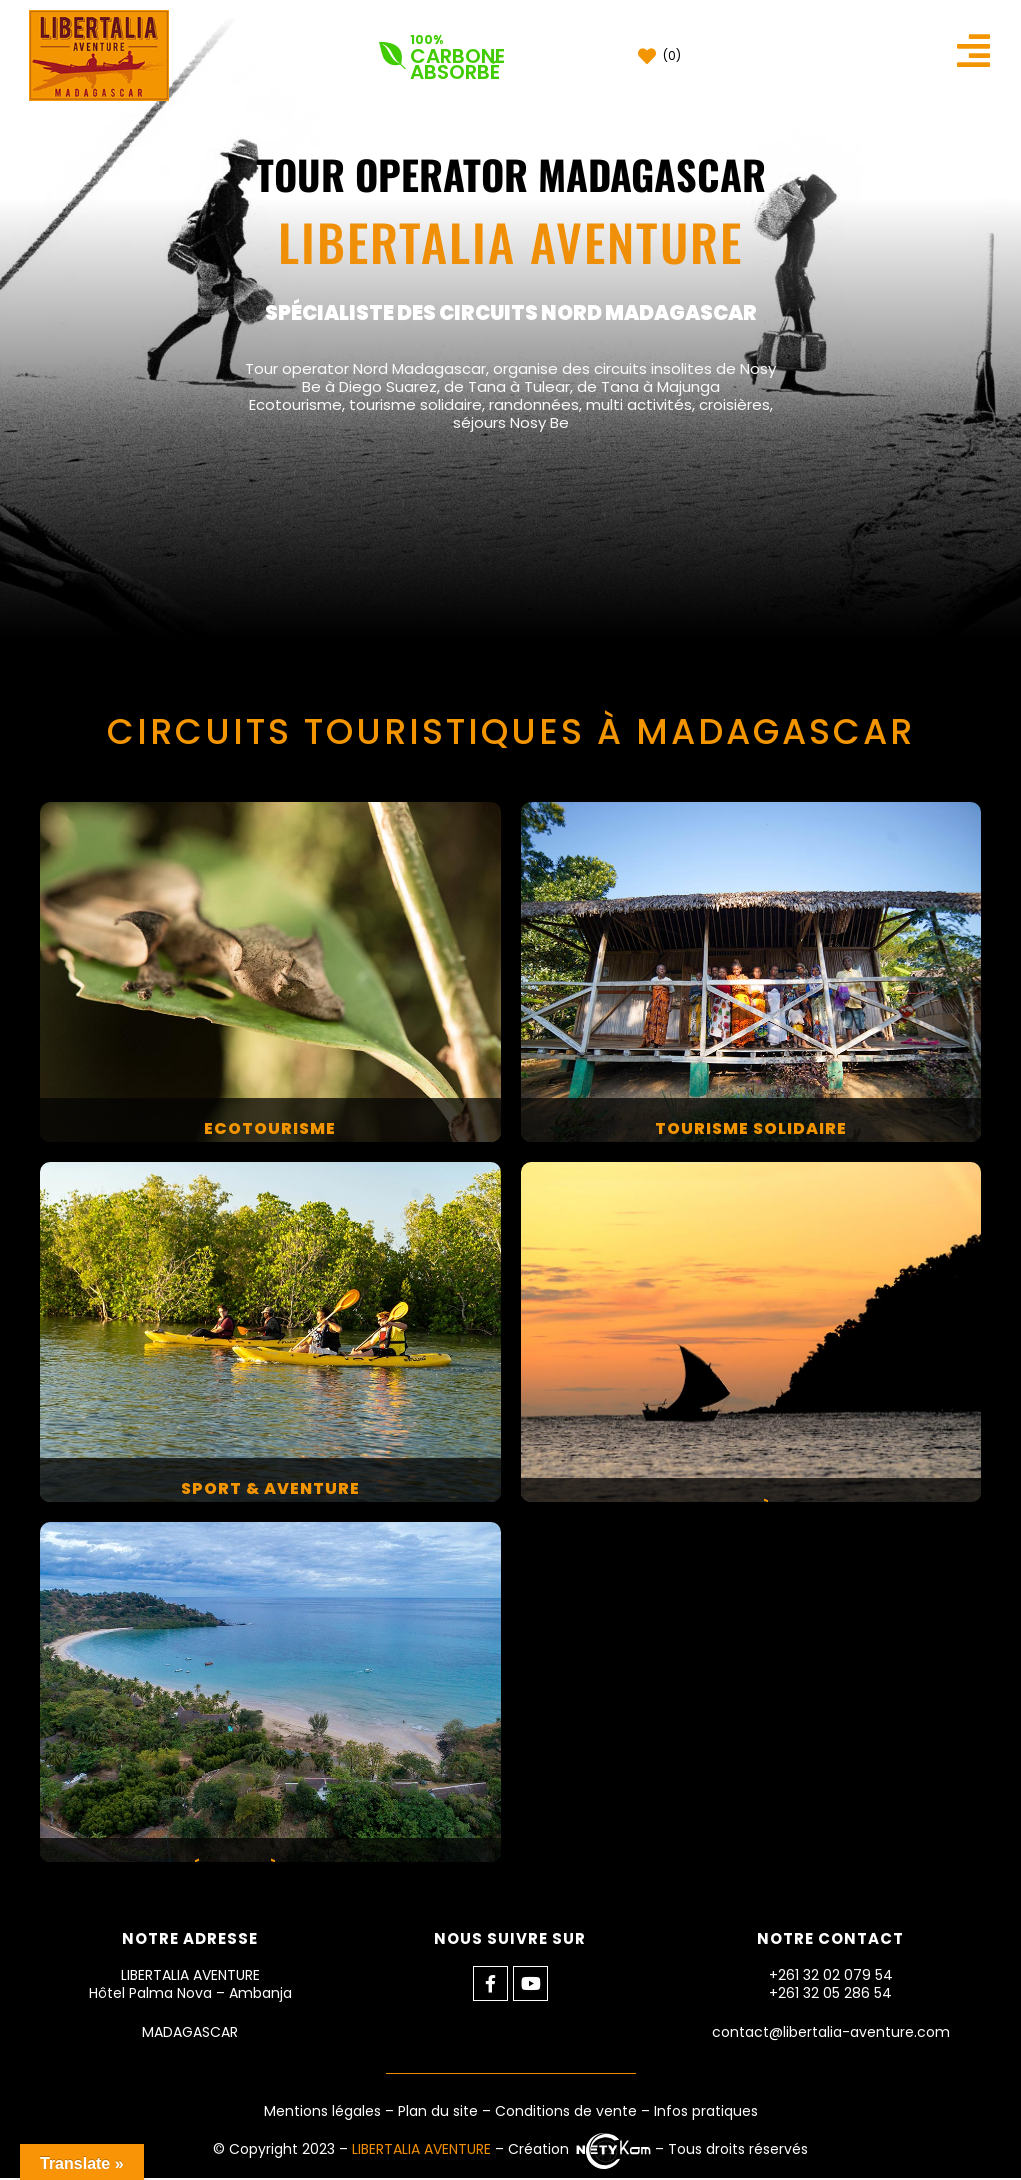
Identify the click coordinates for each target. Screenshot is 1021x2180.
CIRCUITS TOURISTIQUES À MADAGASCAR (511, 734)
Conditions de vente (566, 2113)
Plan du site (438, 2113)
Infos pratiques (706, 2113)
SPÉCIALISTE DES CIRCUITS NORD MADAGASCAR (511, 313)
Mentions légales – (331, 2113)
